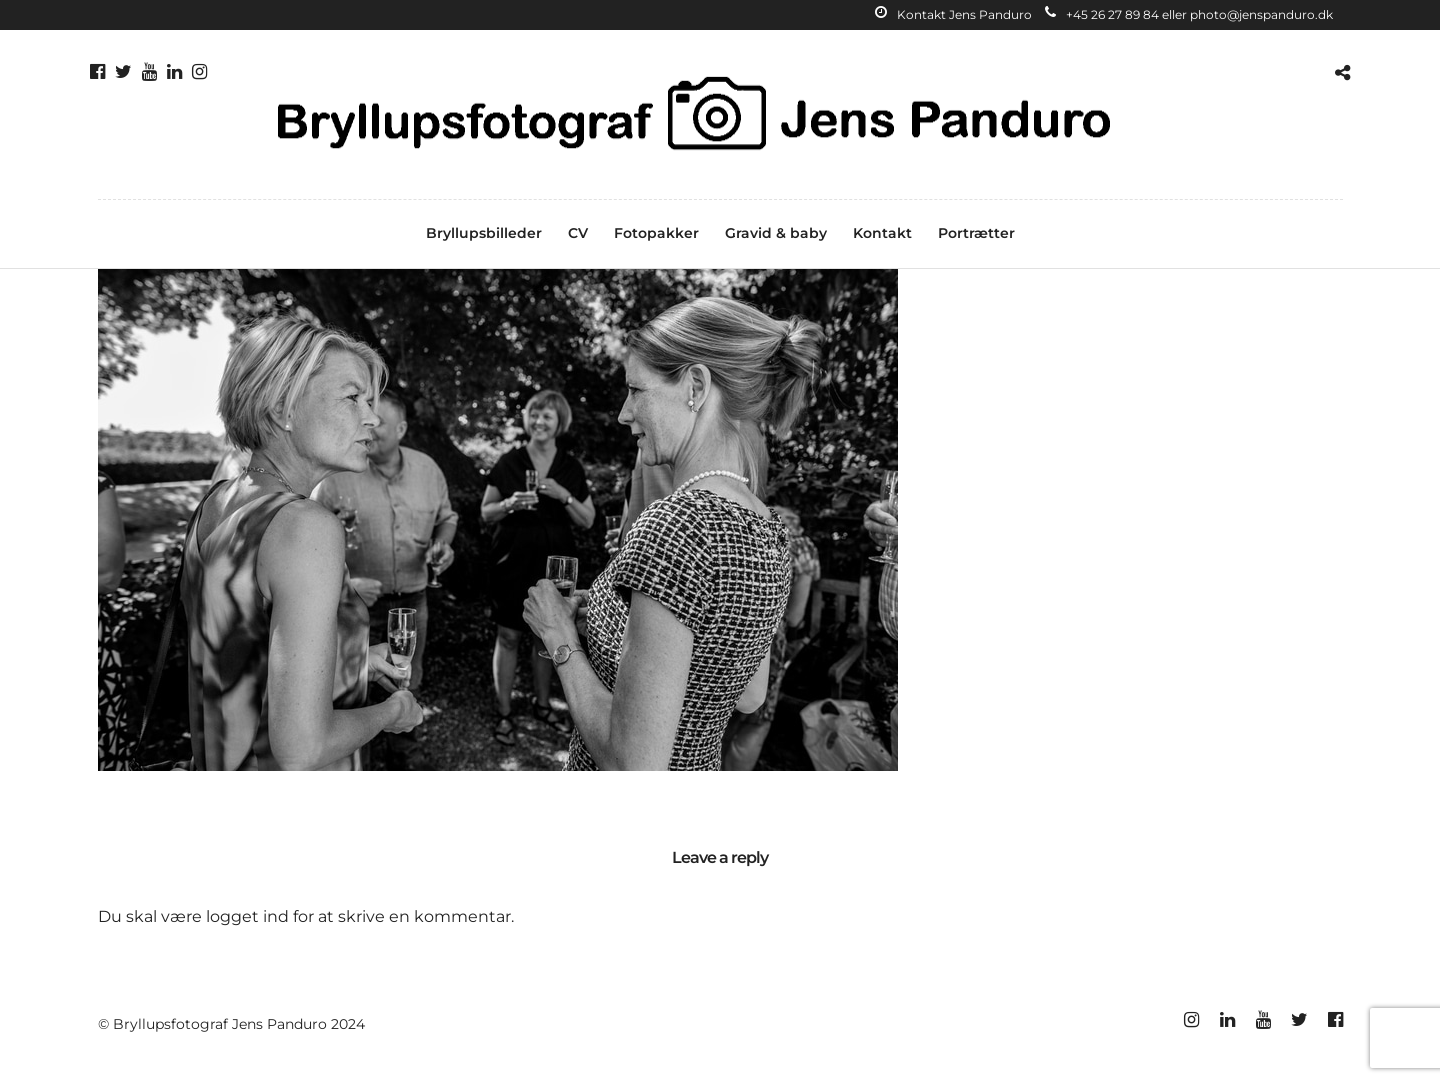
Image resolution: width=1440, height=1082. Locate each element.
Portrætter (976, 233)
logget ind (247, 916)
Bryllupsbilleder (484, 233)
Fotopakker (656, 233)
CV (578, 233)
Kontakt (882, 233)
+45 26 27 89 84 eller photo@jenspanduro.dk (1189, 14)
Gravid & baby (776, 233)
